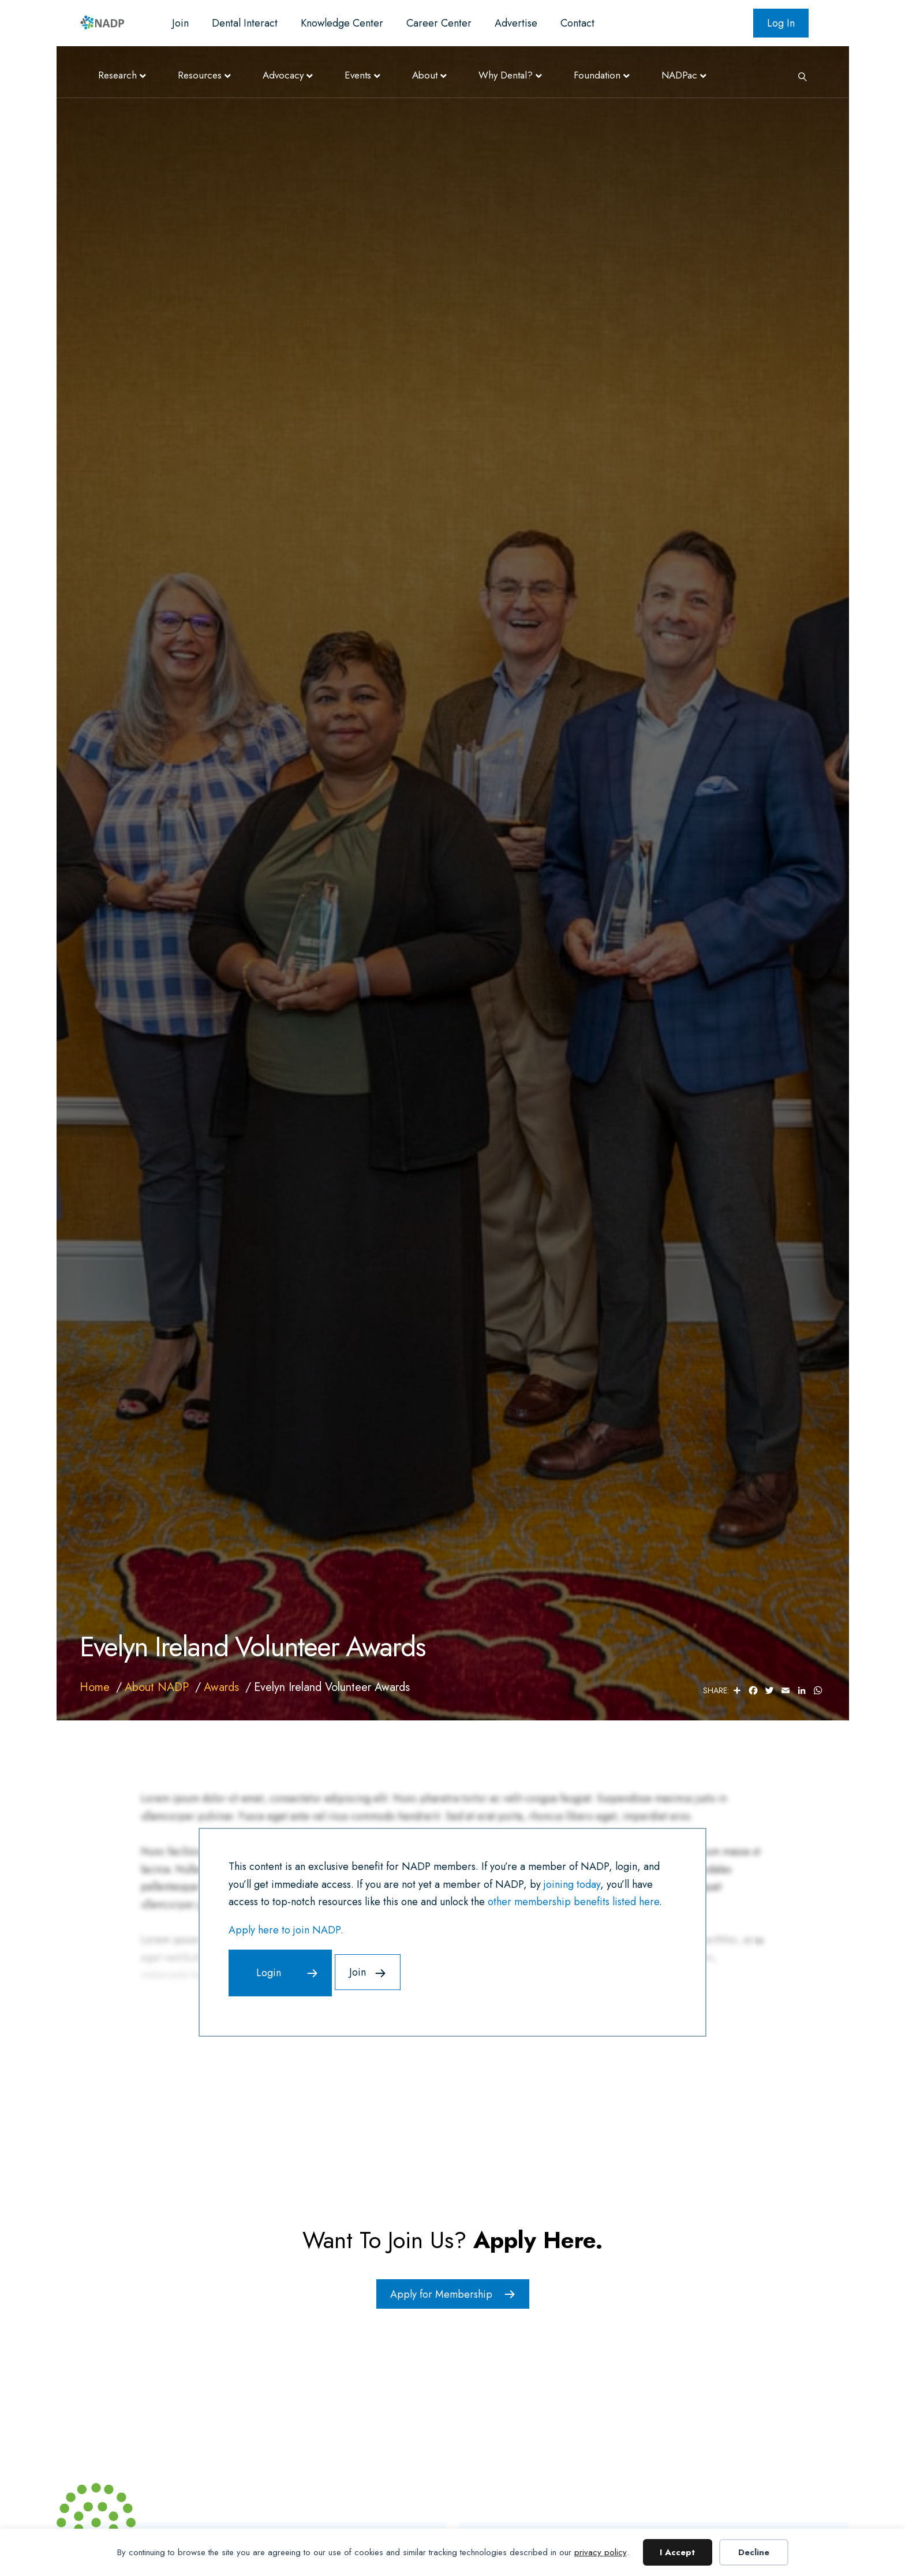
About (424, 75)
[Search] (798, 75)
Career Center (439, 23)
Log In (781, 23)
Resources (200, 75)
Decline (753, 2552)
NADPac (679, 75)
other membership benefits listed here (573, 1901)
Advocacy (283, 75)
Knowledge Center (342, 23)
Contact (577, 23)
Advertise (516, 23)
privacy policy (600, 2552)
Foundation (597, 75)
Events (358, 75)
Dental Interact (245, 23)
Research (117, 75)
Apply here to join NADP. (286, 1929)
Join (180, 23)
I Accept (677, 2552)
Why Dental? (505, 75)
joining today (572, 1884)
